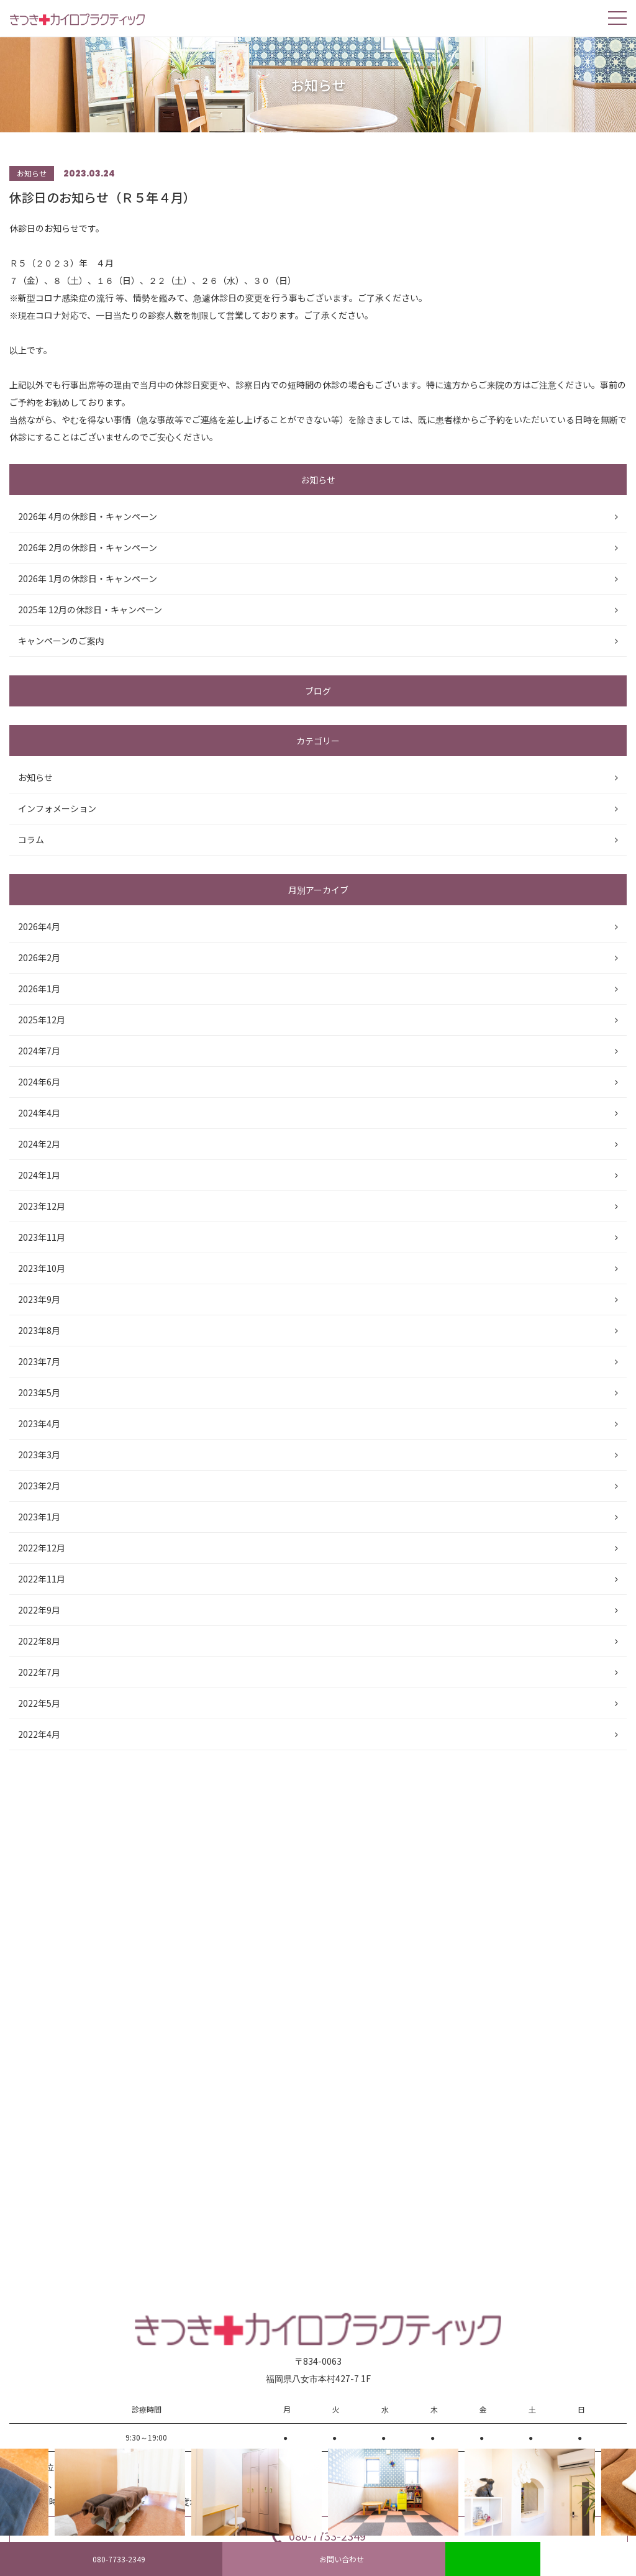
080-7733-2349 (111, 2559)
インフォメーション (57, 808)
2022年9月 (39, 1610)
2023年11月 (41, 1237)
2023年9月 (39, 1299)
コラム (31, 839)
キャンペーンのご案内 (61, 640)
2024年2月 (39, 1144)
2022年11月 (41, 1579)
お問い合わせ (334, 2559)
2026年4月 (39, 926)
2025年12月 (41, 1019)
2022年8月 (39, 1641)
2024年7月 (39, 1050)
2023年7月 (39, 1361)
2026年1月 (39, 988)
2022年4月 (39, 1734)
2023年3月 (39, 1454)
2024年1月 (39, 1175)
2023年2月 (39, 1485)
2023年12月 (41, 1206)
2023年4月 (39, 1423)
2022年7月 (39, 1672)
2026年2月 (39, 957)
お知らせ (35, 777)
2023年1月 (39, 1516)
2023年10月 (41, 1268)
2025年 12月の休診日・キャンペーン (90, 609)
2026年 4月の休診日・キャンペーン (87, 516)
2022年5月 (39, 1703)
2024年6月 (39, 1082)
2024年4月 (39, 1113)
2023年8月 (39, 1330)
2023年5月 (39, 1392)
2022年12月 (41, 1547)
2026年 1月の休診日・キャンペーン (87, 578)
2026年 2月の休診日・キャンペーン (87, 547)
